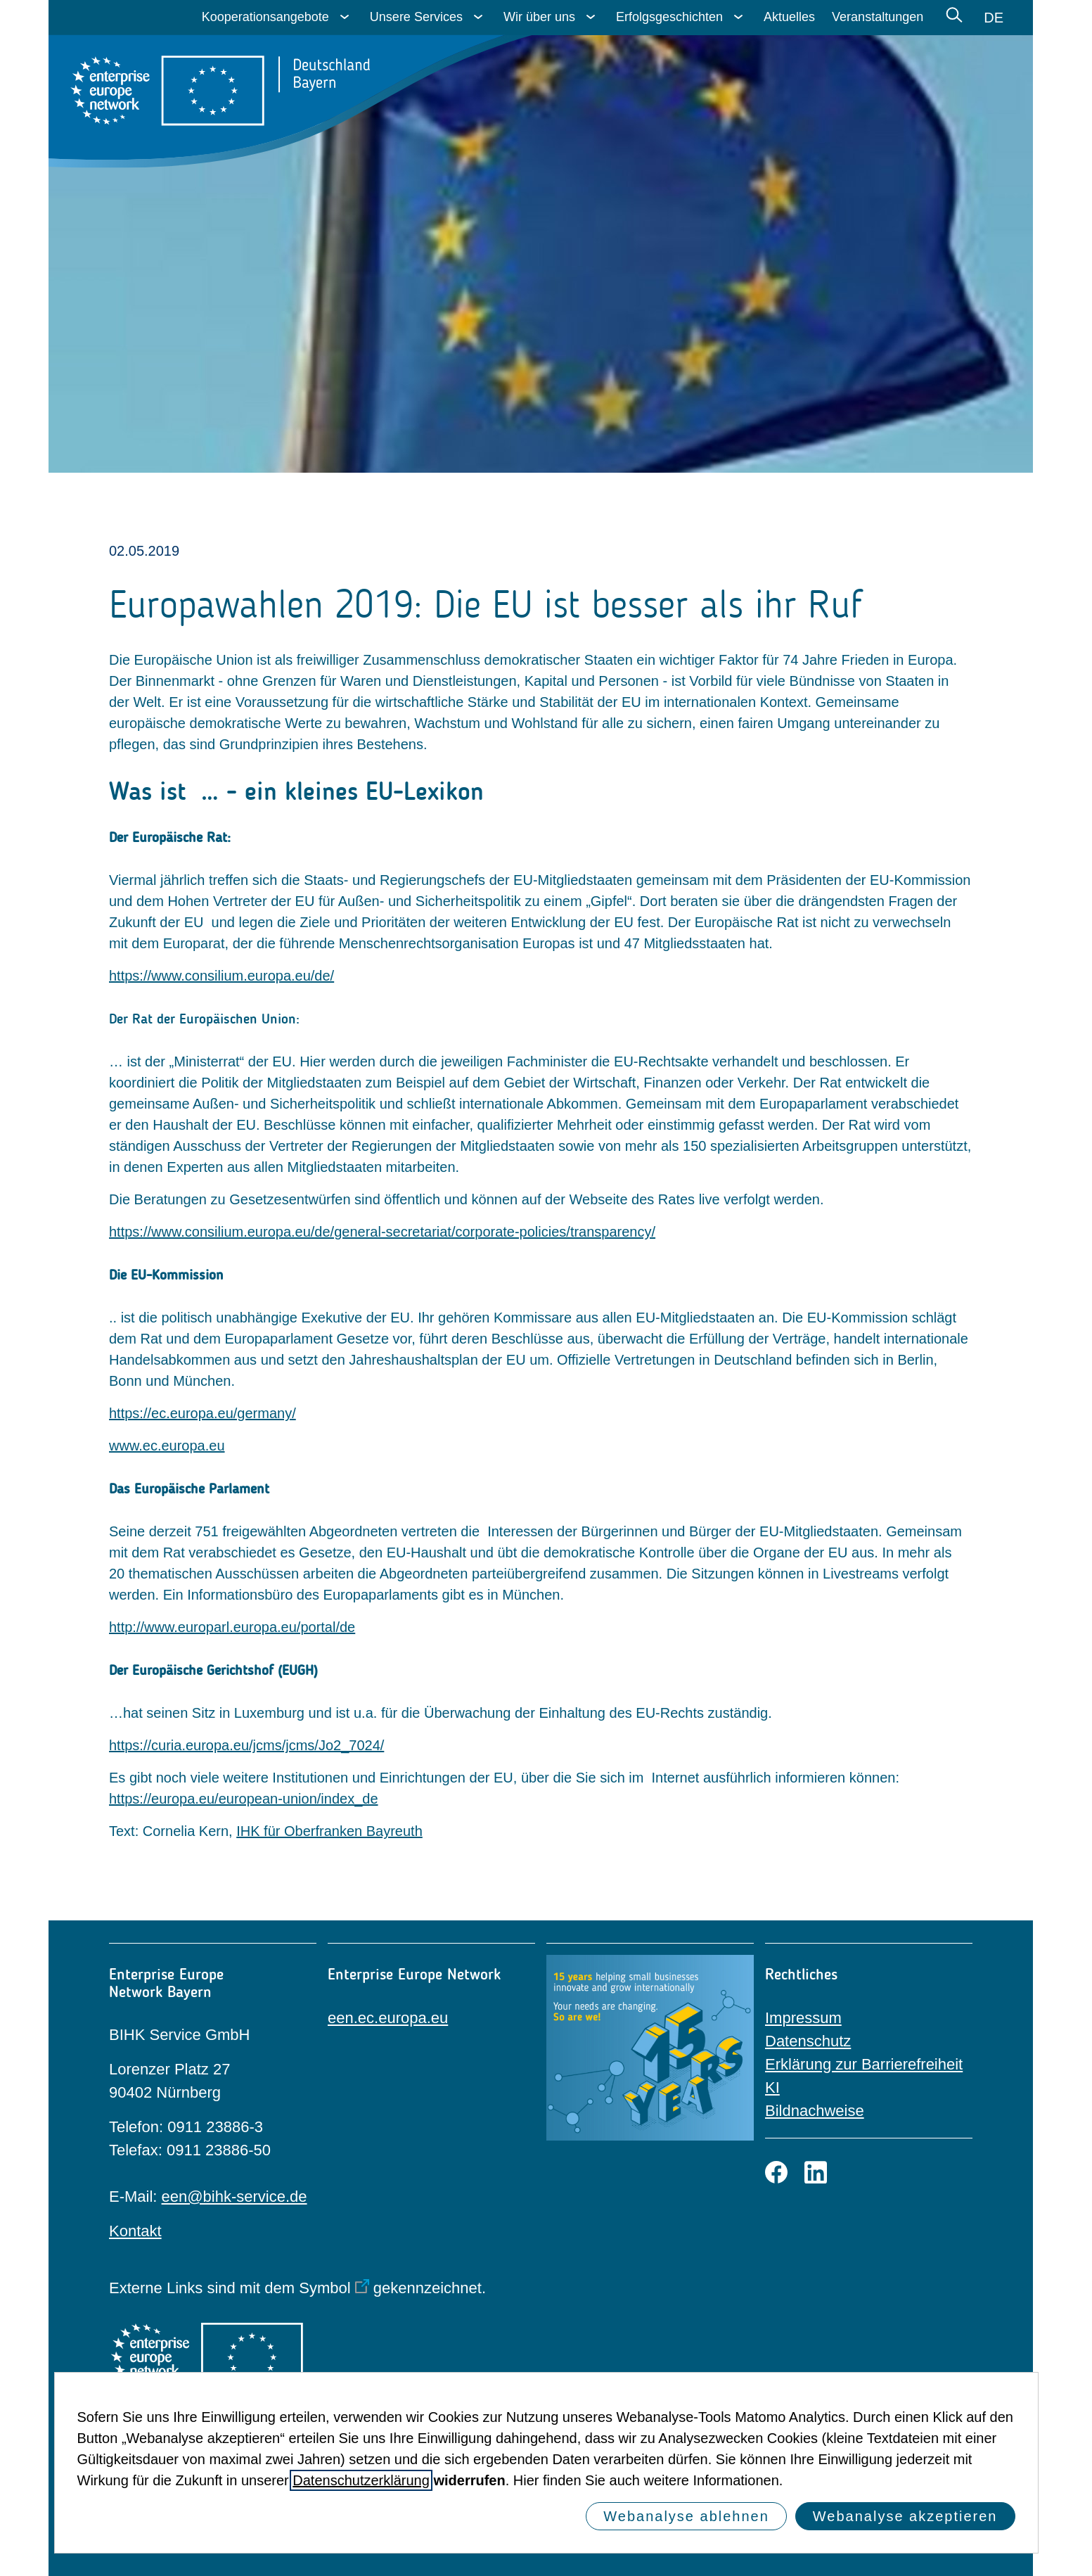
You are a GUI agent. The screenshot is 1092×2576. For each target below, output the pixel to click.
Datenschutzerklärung (361, 2480)
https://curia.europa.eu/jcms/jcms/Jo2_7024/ (246, 1745)
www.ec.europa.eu (167, 1445)
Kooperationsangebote (265, 17)
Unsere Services (416, 17)
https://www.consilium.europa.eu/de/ (221, 975)
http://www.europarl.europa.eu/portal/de (232, 1627)
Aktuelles (789, 17)
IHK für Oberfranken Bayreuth (329, 1831)
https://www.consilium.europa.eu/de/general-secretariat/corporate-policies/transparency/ (382, 1231)
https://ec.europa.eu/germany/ (202, 1413)
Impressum (803, 2018)
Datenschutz (808, 2041)
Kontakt (135, 2231)
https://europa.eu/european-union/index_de (243, 1798)
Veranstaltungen (877, 17)
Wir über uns (539, 17)
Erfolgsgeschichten (669, 17)
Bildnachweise (814, 2110)
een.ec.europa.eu (388, 2018)
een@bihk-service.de (234, 2196)
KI (772, 2087)
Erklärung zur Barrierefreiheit (864, 2064)
